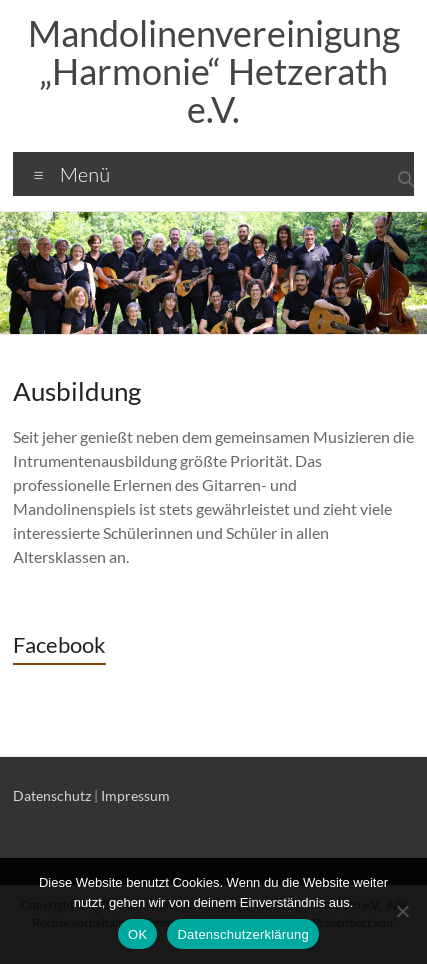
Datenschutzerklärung (242, 934)
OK (137, 934)
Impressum (135, 795)
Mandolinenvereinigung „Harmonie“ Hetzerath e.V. (214, 71)
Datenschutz (52, 795)
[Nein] (402, 911)
